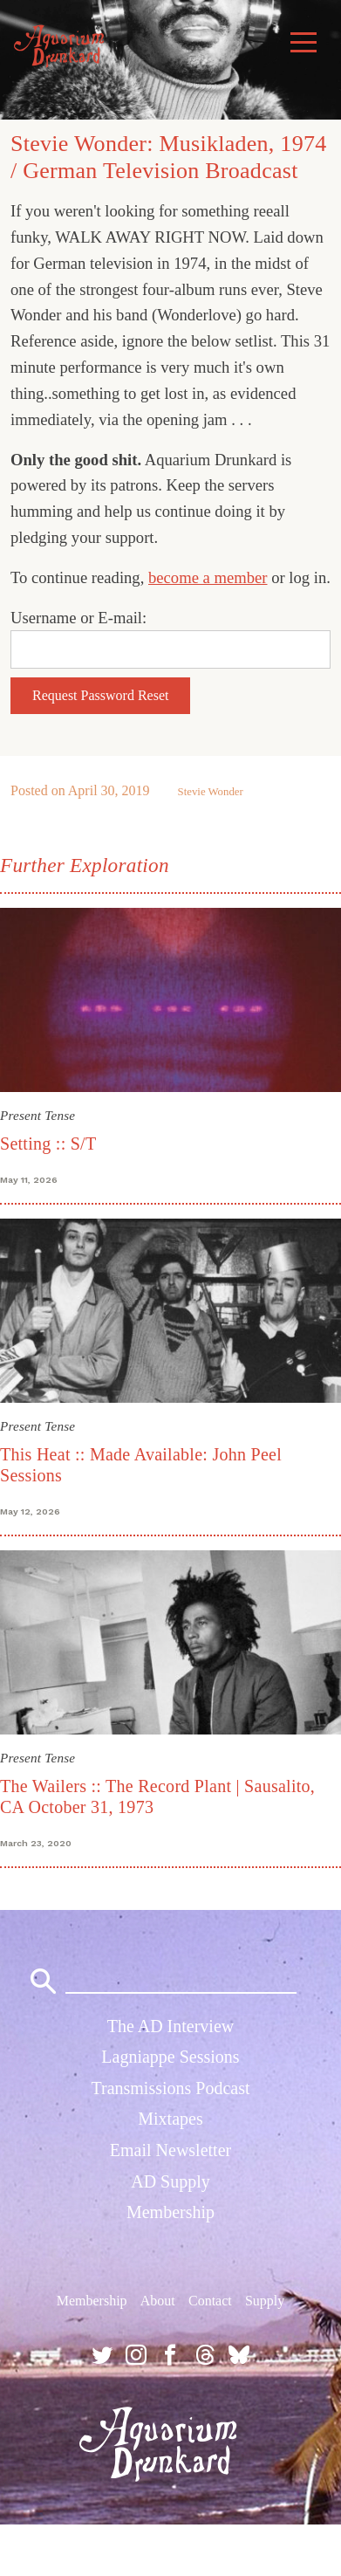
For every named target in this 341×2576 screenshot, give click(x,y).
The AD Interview (171, 2026)
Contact (210, 2300)
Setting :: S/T (48, 1143)
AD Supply (170, 2181)
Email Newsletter (170, 2150)
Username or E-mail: (78, 617)
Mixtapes (170, 2118)
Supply (264, 2300)
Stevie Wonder (210, 792)
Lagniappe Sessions (170, 2056)
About (157, 2300)
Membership (170, 2212)
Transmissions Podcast (170, 2088)
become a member (208, 577)
